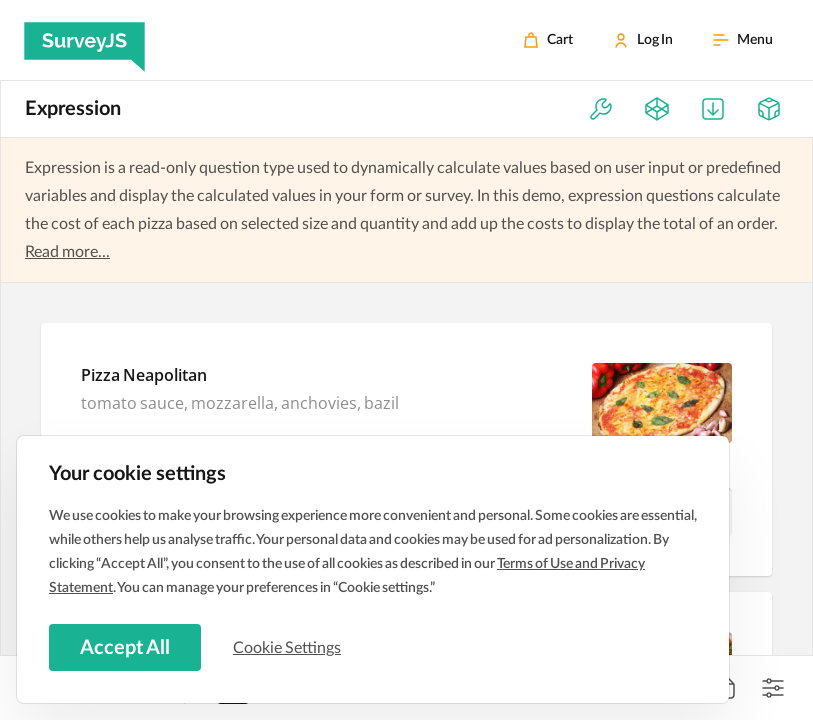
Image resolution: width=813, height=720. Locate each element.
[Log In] (643, 40)
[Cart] (548, 40)
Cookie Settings (289, 647)
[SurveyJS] (84, 40)
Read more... (67, 252)
